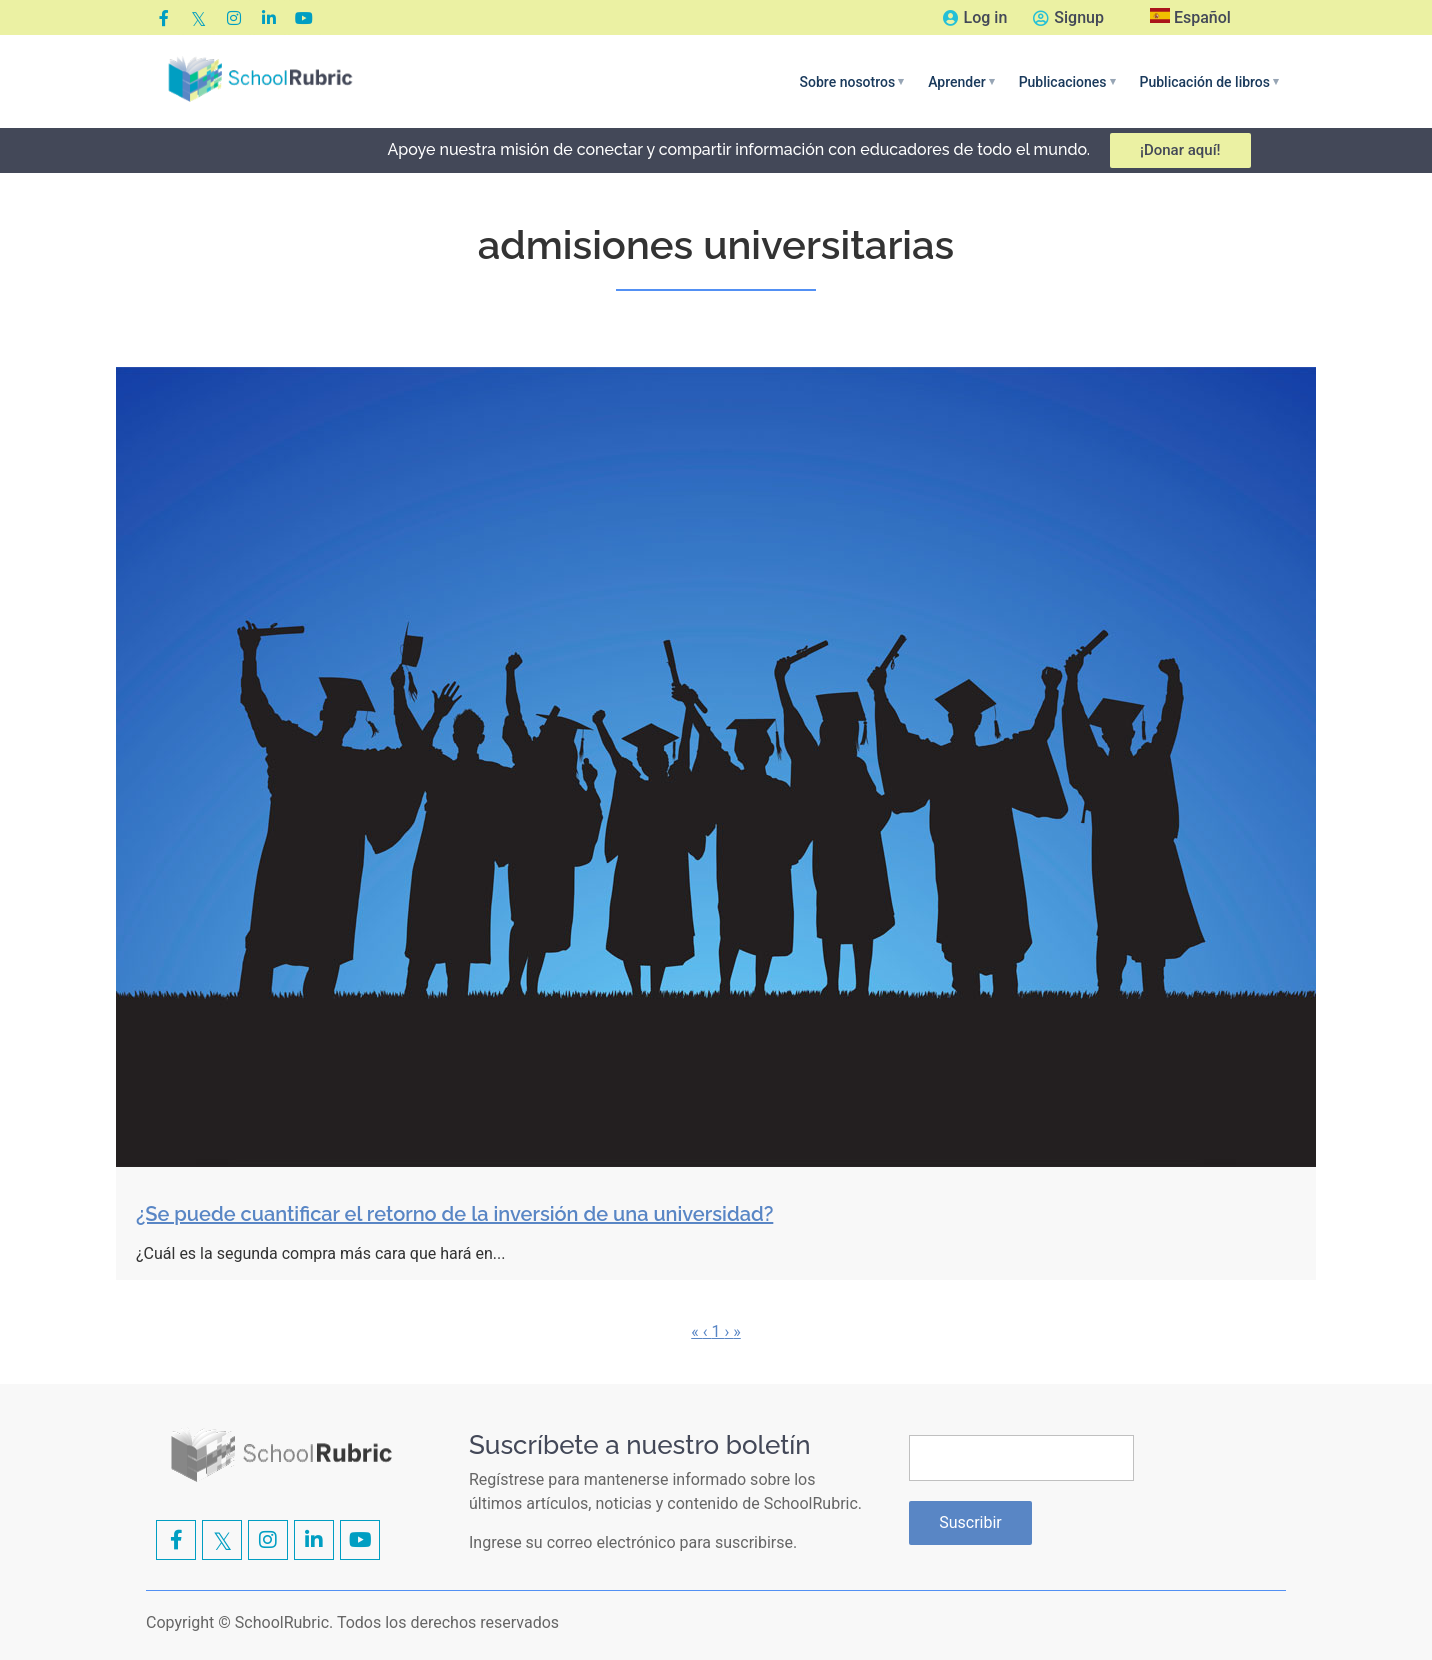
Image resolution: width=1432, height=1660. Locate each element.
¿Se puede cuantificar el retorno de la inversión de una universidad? (454, 1214)
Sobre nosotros (852, 82)
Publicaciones (1067, 82)
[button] (852, 82)
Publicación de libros (1209, 82)
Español (1190, 17)
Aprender (961, 82)
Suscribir (970, 1522)
